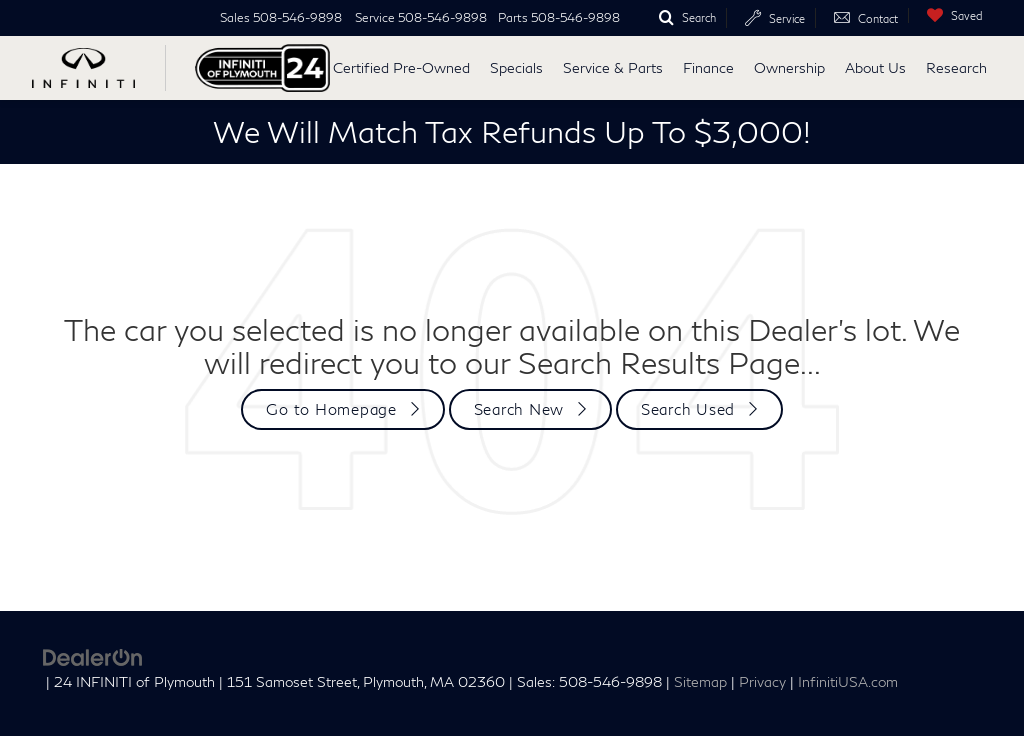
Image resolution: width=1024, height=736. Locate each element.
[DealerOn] (93, 654)
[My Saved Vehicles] (950, 15)
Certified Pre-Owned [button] (401, 67)
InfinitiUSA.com (848, 682)
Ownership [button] (789, 67)
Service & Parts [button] (613, 67)
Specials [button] (516, 67)
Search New (519, 409)
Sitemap (700, 682)
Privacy (762, 682)
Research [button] (956, 67)
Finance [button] (708, 67)
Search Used (688, 409)
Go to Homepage (331, 409)
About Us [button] (875, 67)
